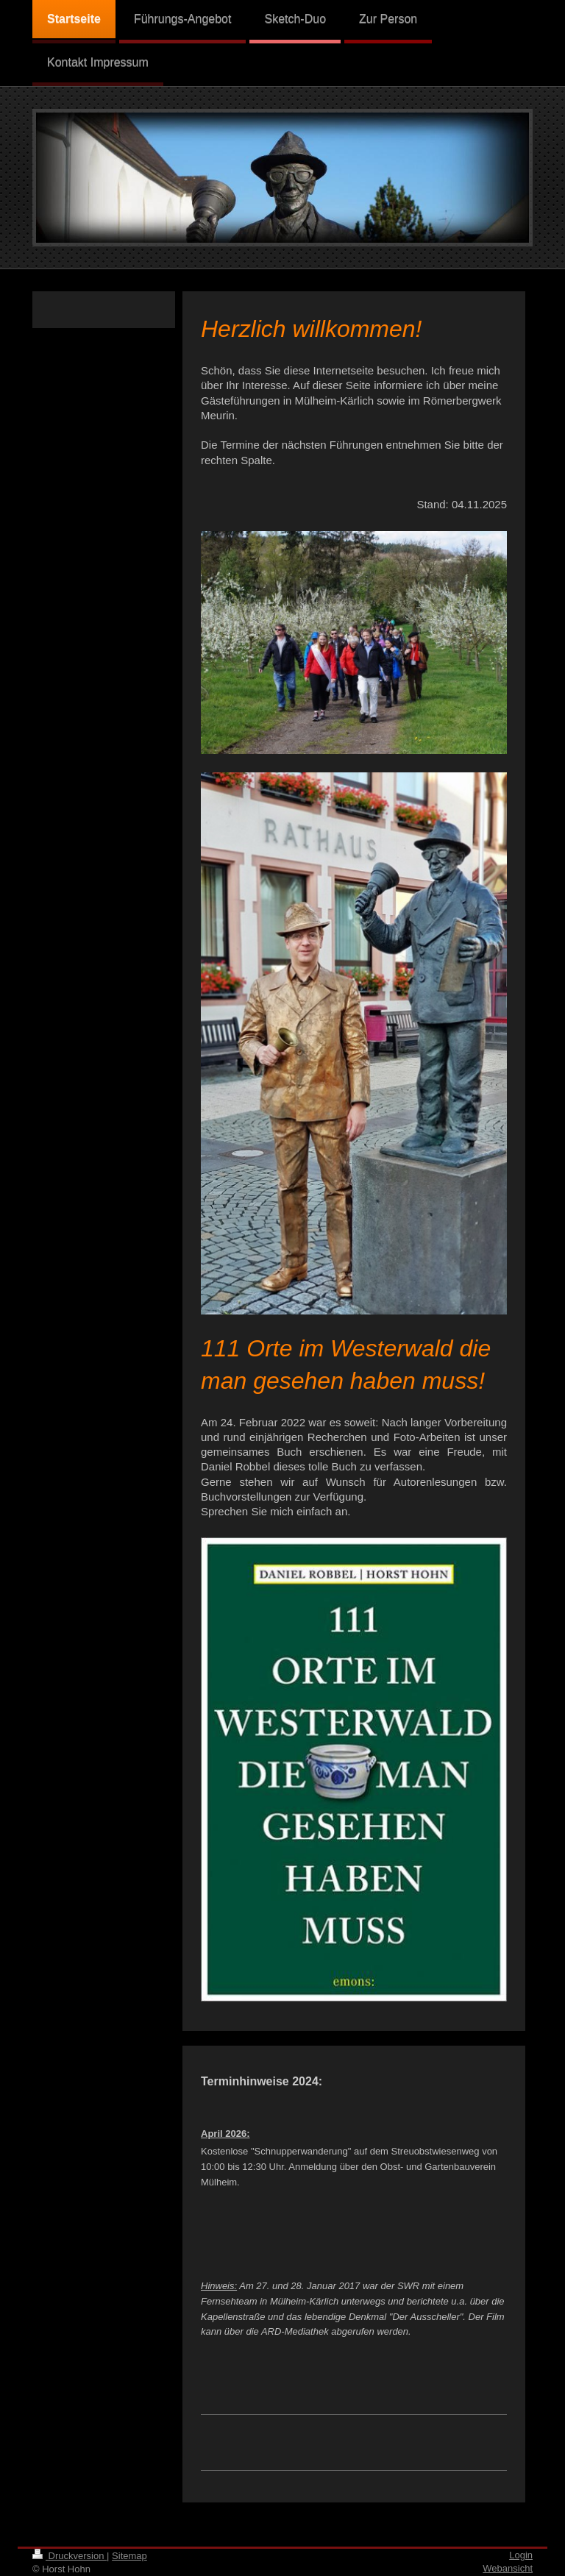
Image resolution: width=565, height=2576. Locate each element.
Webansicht (508, 2568)
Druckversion (69, 2555)
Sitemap (129, 2555)
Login (521, 2555)
